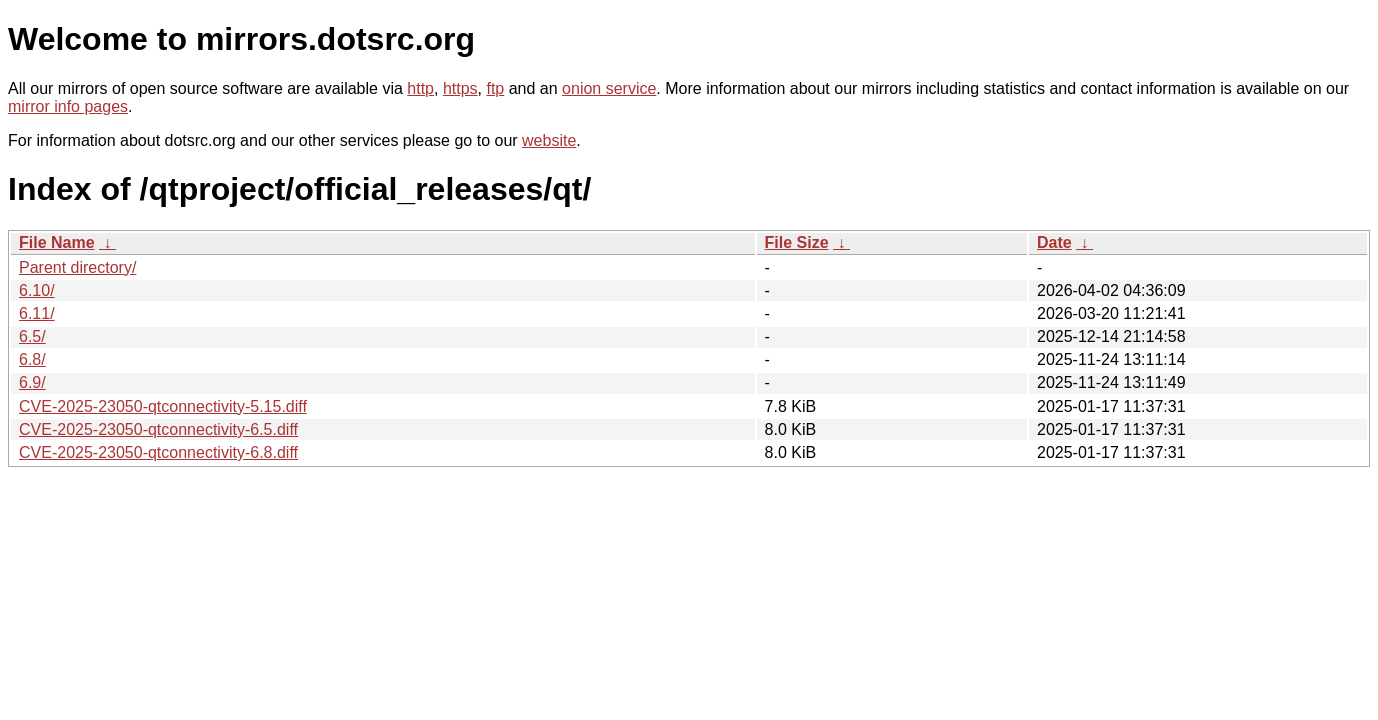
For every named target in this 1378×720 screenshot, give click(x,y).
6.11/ (37, 313)
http (420, 88)
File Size (797, 242)
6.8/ (32, 359)
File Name (57, 242)
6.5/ (32, 336)
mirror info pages (68, 106)
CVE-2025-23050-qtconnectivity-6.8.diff (158, 452)
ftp (495, 88)
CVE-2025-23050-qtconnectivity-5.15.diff (163, 406)
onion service (609, 88)
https (460, 88)
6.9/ (32, 382)
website (549, 140)
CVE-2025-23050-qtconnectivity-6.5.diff (158, 429)
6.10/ (37, 290)
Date (1054, 242)
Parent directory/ (77, 267)
